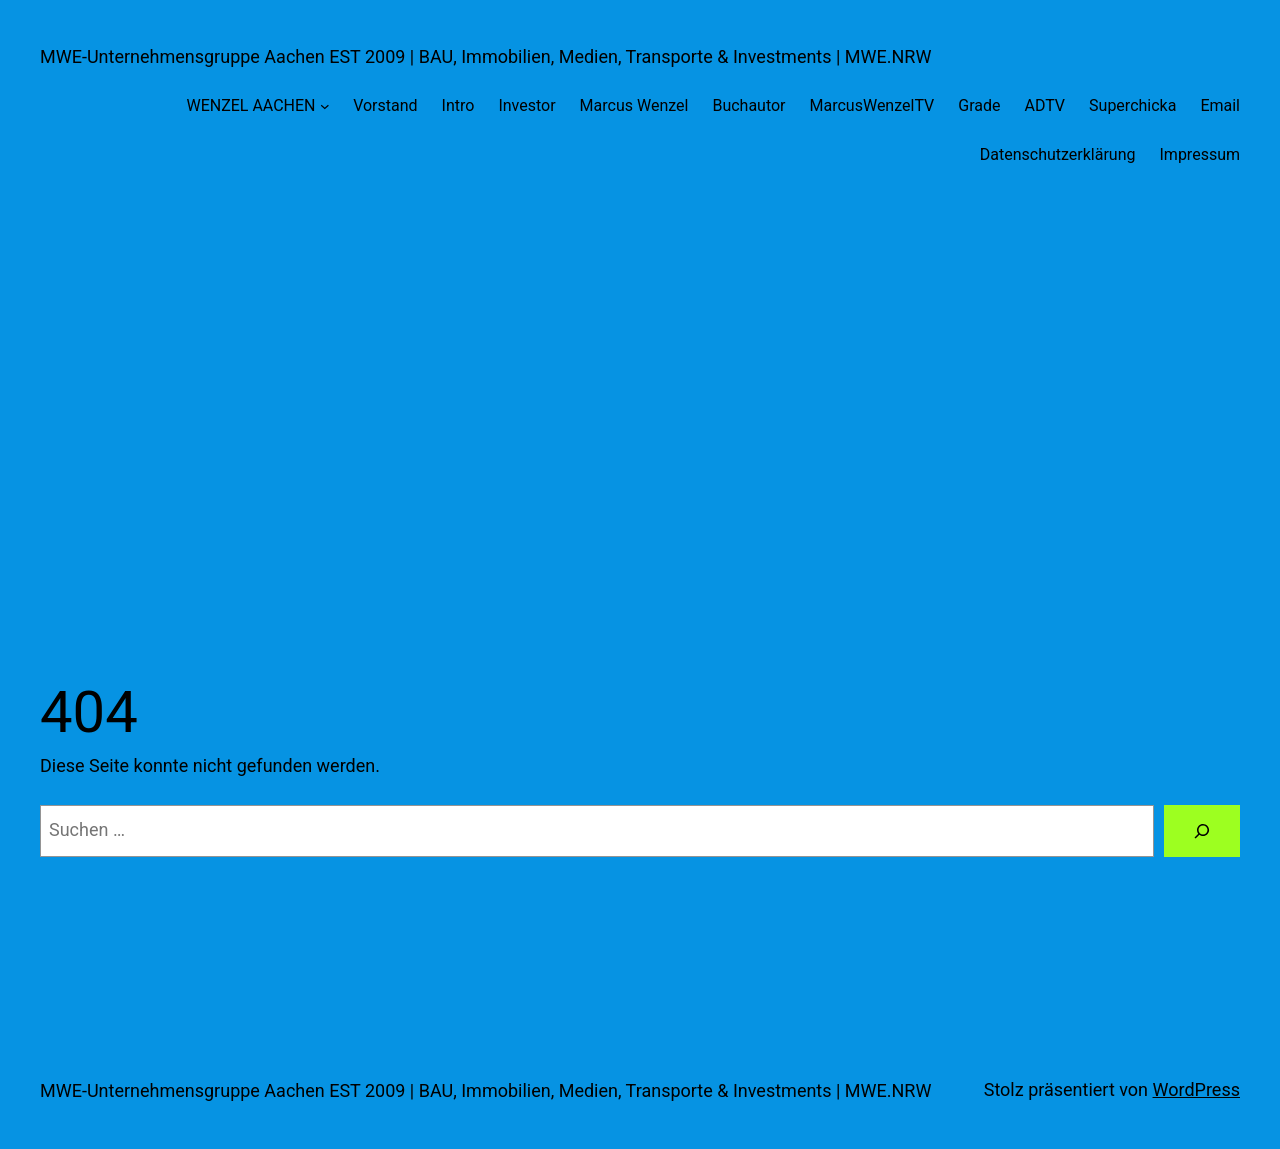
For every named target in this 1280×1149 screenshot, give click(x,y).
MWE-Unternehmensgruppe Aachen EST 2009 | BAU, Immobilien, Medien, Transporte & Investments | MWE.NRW (485, 56)
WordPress (1196, 1089)
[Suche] (1202, 831)
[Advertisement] (640, 404)
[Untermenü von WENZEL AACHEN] (325, 106)
